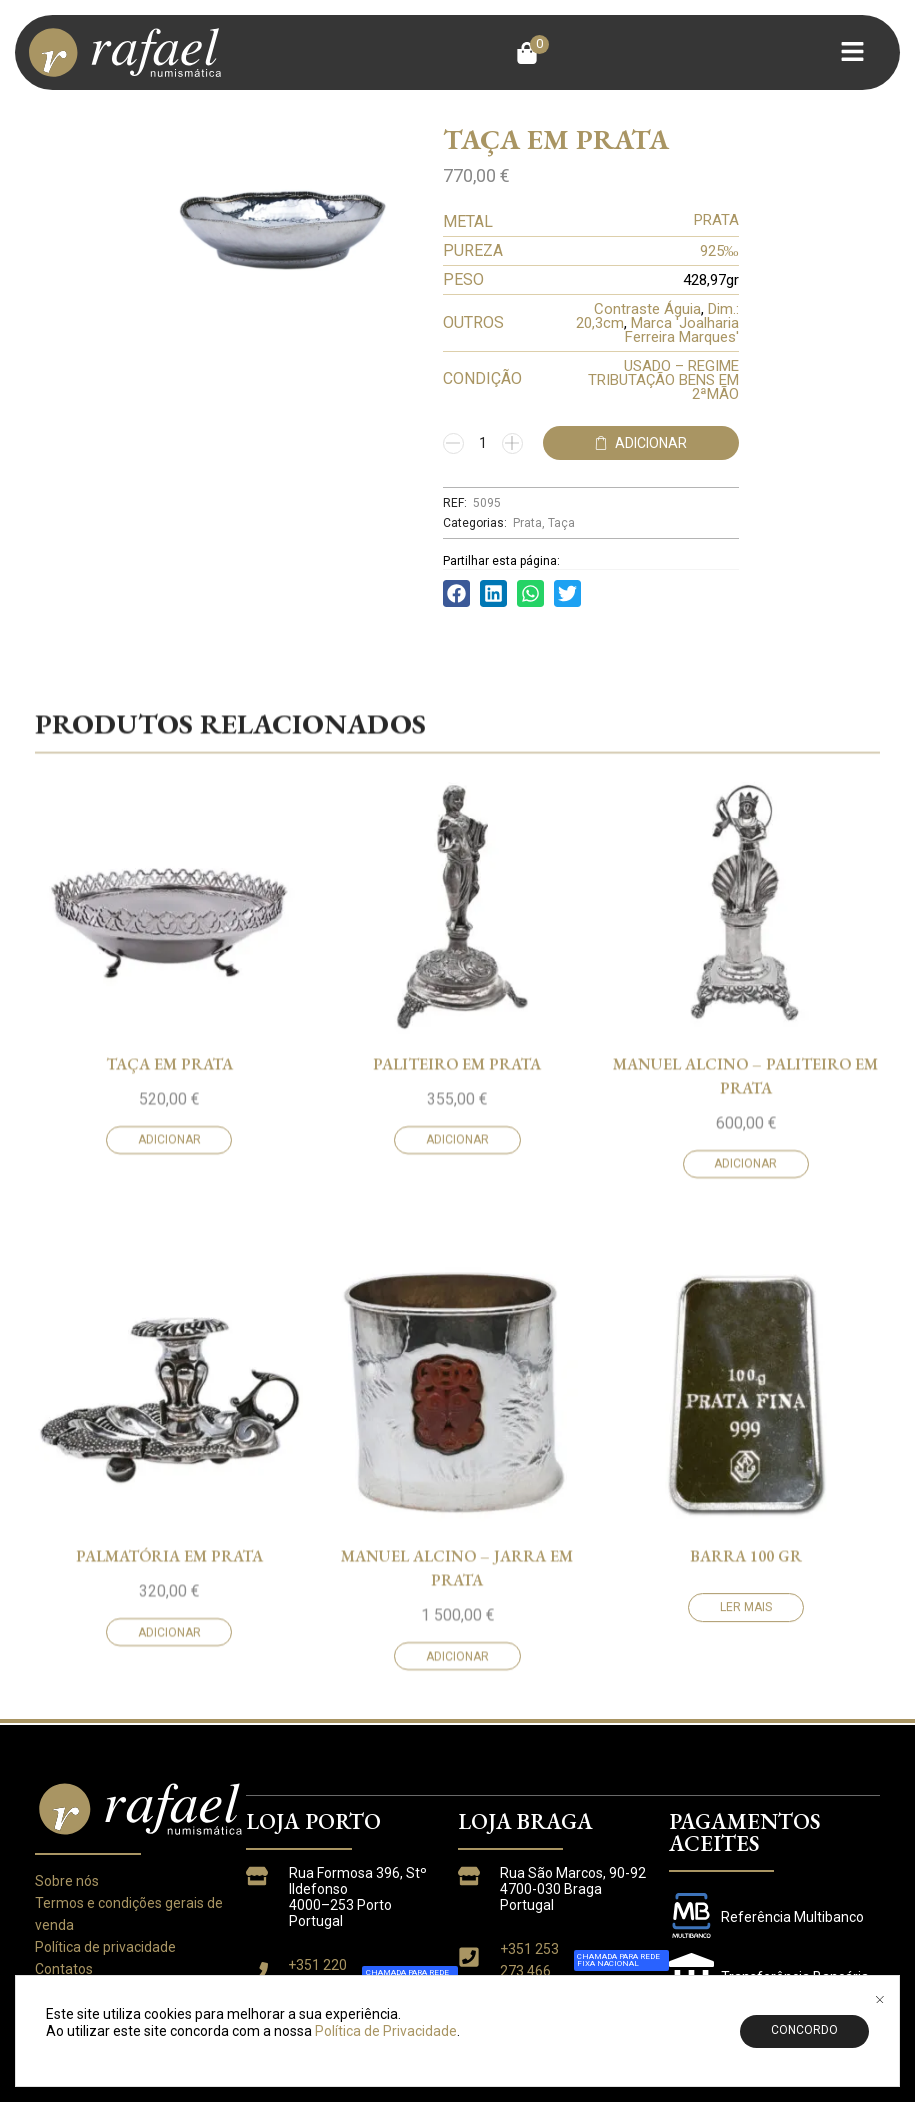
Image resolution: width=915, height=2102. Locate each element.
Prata (527, 523)
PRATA (716, 220)
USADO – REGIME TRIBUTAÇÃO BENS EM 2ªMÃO (663, 380)
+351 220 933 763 (317, 1976)
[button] (532, 53)
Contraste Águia (647, 309)
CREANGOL (761, 2046)
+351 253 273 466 (529, 1960)
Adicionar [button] (169, 1394)
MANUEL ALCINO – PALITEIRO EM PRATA (745, 1329)
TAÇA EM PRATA (169, 1317)
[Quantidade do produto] (483, 443)
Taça (561, 523)
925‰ (719, 251)
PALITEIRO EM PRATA (457, 1317)
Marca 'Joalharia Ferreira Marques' (682, 330)
